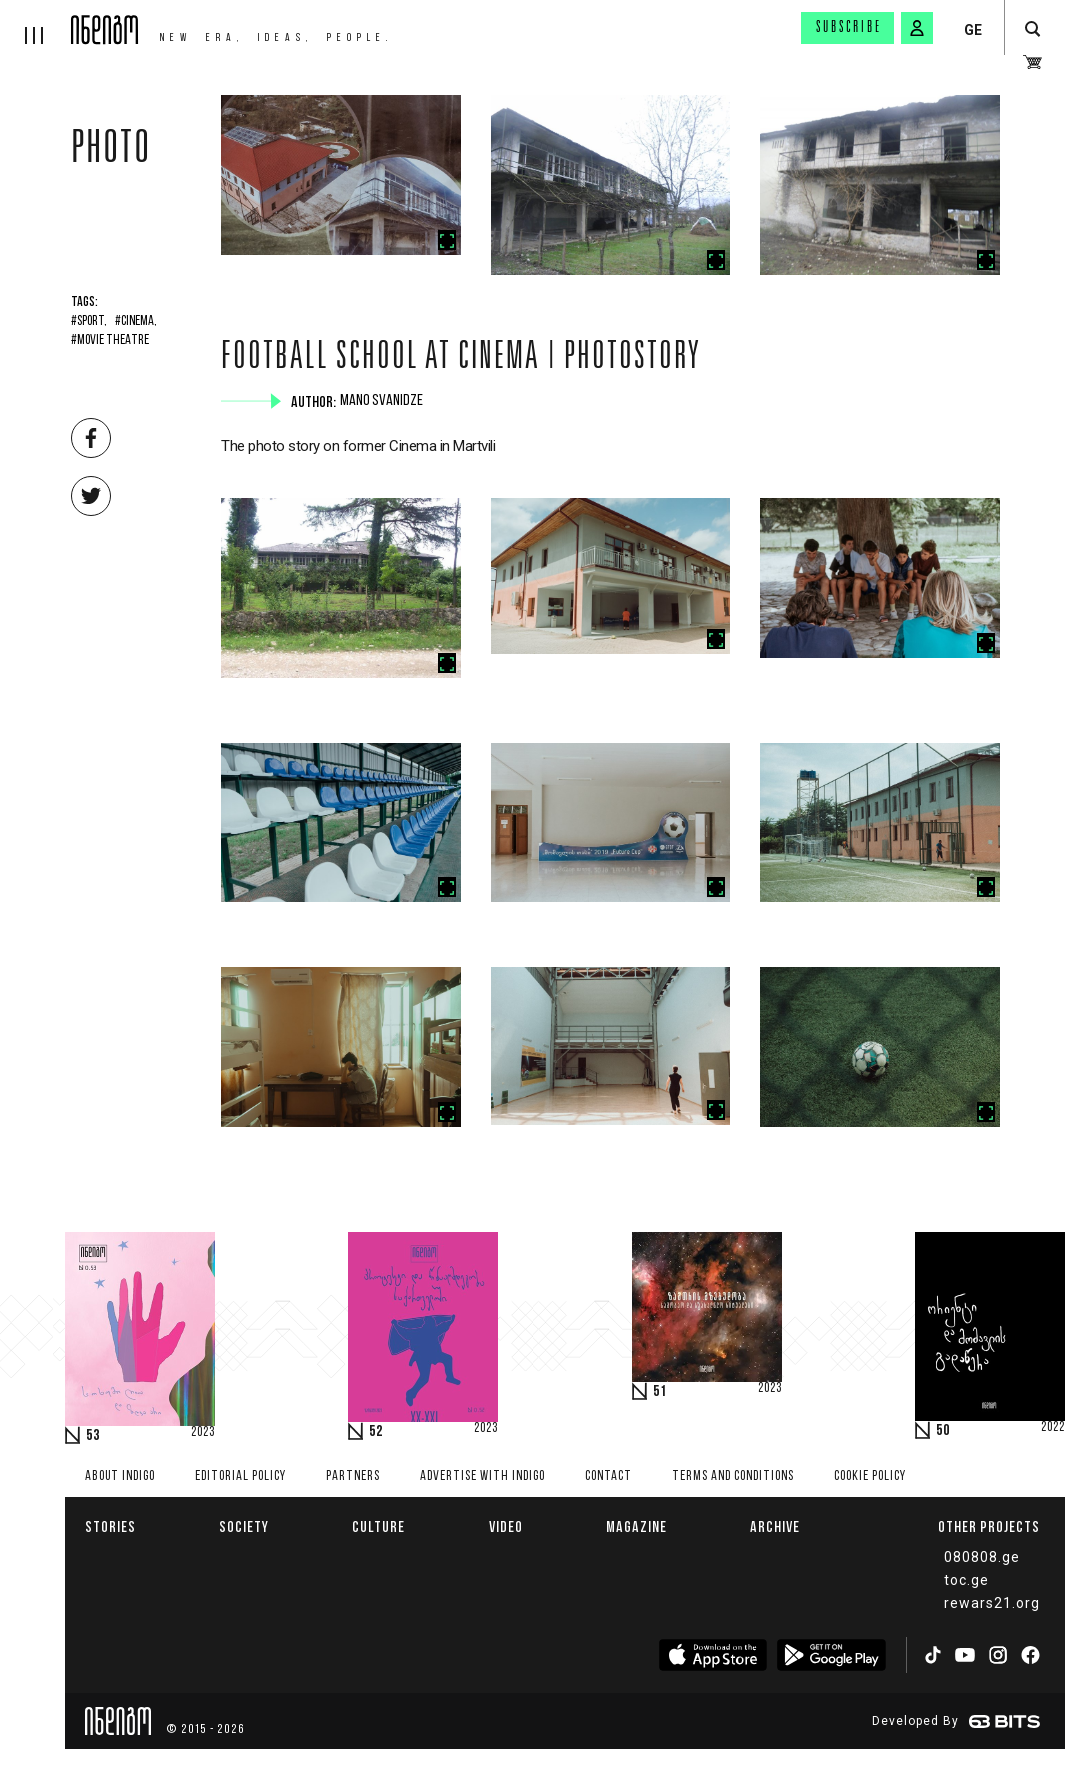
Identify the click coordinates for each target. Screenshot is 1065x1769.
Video (506, 1526)
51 (660, 1392)
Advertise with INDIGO (482, 1476)
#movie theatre (110, 341)
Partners (353, 1476)
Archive (775, 1526)
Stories (110, 1526)
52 (376, 1432)
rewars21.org (992, 1603)
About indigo (120, 1476)
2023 (203, 1433)
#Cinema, (136, 322)
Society (244, 1526)
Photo (111, 152)
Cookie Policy (870, 1476)
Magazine (636, 1526)
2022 (1053, 1428)
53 (93, 1436)
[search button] (1032, 29)
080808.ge (982, 1557)
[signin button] (917, 28)
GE (973, 30)
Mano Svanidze (383, 401)
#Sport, (89, 322)
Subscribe (849, 28)
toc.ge (966, 1580)
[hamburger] (35, 22)
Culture (378, 1526)
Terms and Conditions (733, 1476)
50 (943, 1431)
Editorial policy (240, 1476)
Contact (608, 1476)
